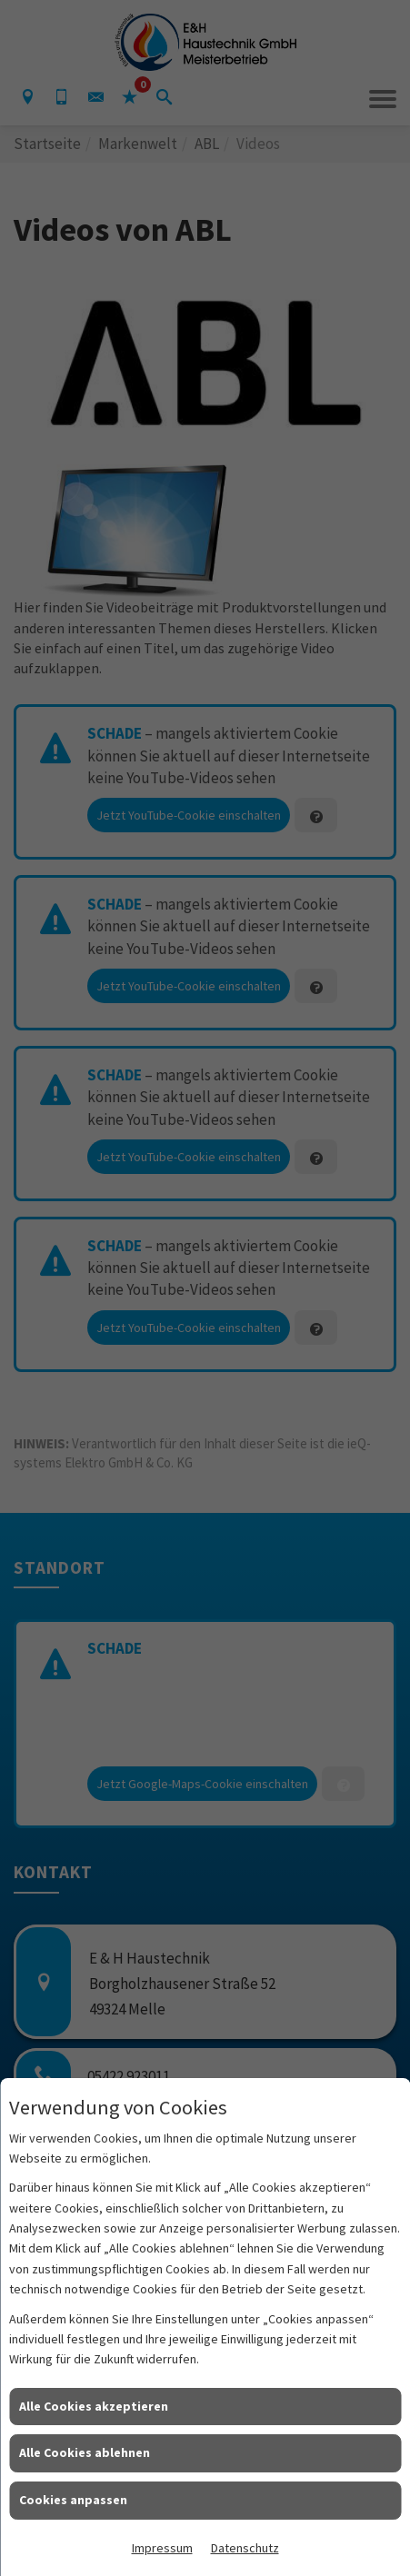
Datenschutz (245, 2548)
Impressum (162, 2548)
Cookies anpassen (73, 2499)
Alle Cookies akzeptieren (93, 2406)
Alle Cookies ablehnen (84, 2452)
